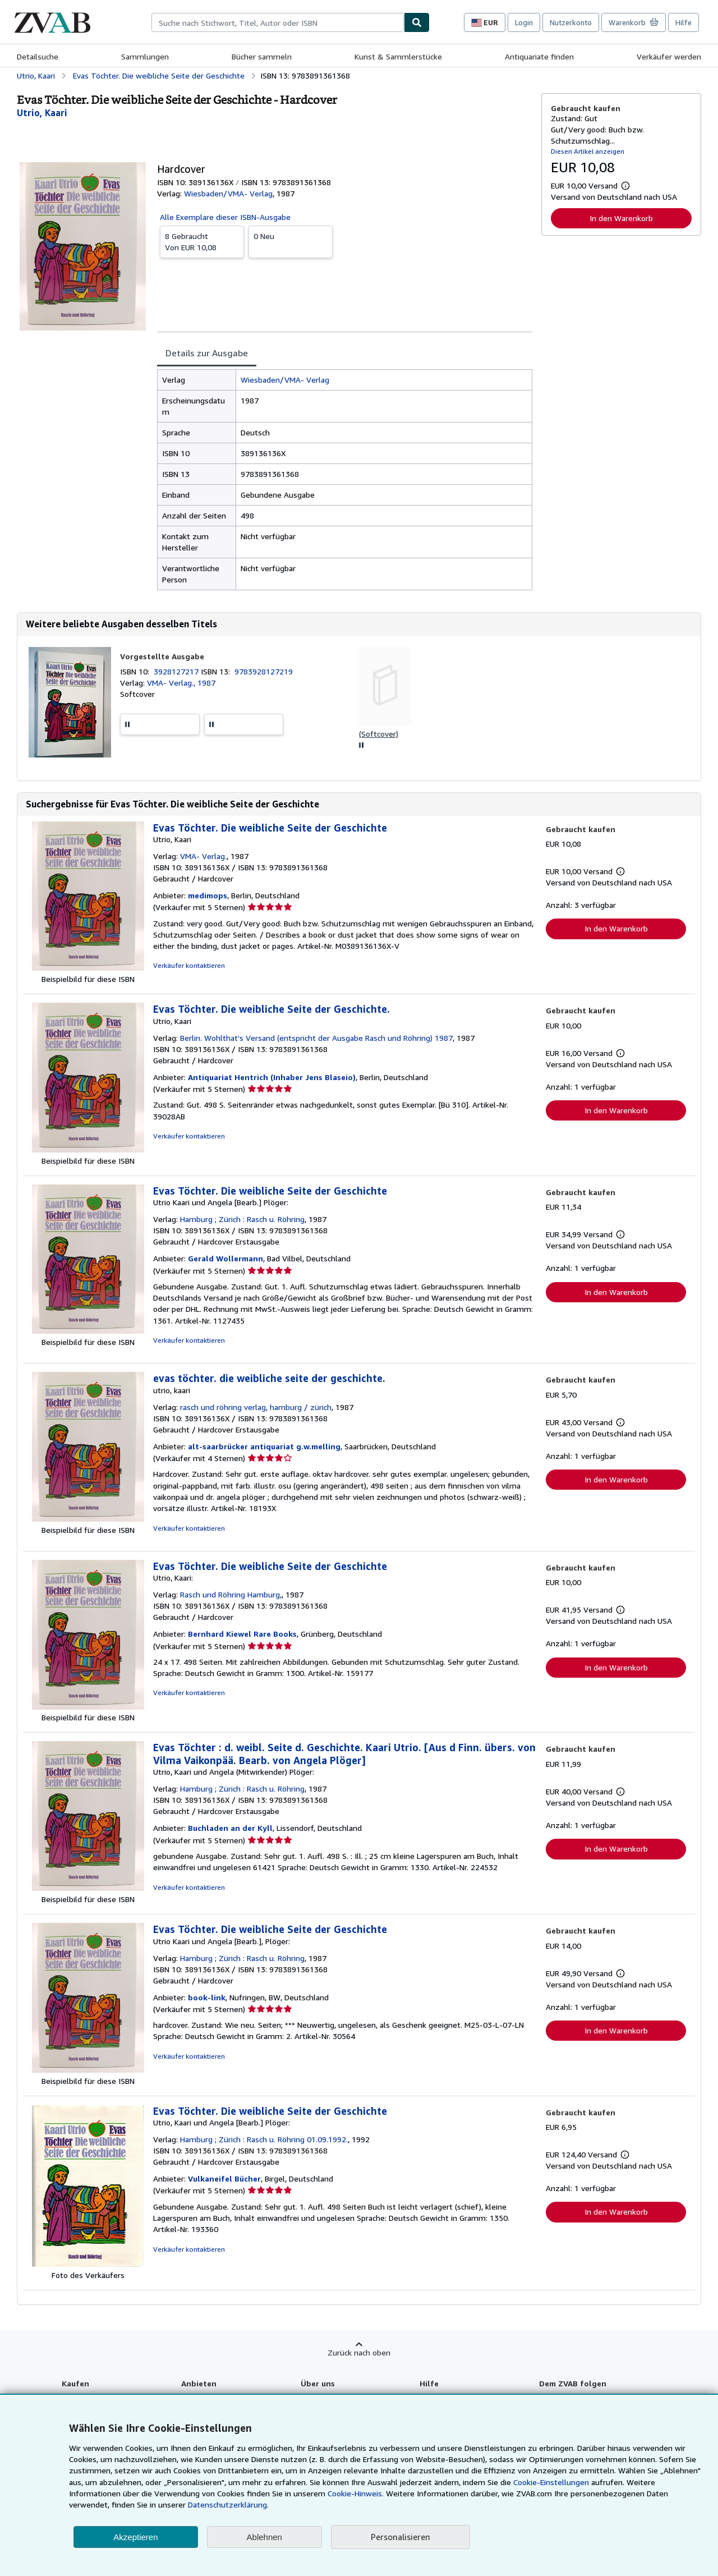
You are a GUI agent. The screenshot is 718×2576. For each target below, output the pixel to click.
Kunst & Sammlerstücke (398, 56)
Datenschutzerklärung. (228, 2504)
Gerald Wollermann (225, 1258)
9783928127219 (263, 671)
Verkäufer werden (669, 56)
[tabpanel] (344, 479)
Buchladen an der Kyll (230, 1828)
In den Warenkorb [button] (621, 218)
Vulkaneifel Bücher (224, 2178)
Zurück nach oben (359, 2352)
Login (524, 22)
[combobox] (277, 22)
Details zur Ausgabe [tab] (206, 353)
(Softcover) (378, 733)
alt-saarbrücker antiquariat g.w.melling (264, 1446)
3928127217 (177, 671)
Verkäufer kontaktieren (189, 965)
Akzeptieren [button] (135, 2537)
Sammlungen (145, 56)
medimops (207, 895)
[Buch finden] (416, 22)
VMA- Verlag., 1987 (181, 682)
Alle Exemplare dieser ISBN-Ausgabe (225, 217)
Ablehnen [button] (264, 2537)
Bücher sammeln (262, 56)
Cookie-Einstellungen (551, 2482)
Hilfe (683, 22)
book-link (206, 1997)
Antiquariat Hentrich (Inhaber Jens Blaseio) (272, 1077)
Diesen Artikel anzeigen (587, 151)
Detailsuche (37, 56)
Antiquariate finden (539, 56)
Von (202, 241)
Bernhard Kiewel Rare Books (242, 1633)
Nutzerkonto (571, 22)
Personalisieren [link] (400, 2537)
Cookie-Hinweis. (356, 2493)
